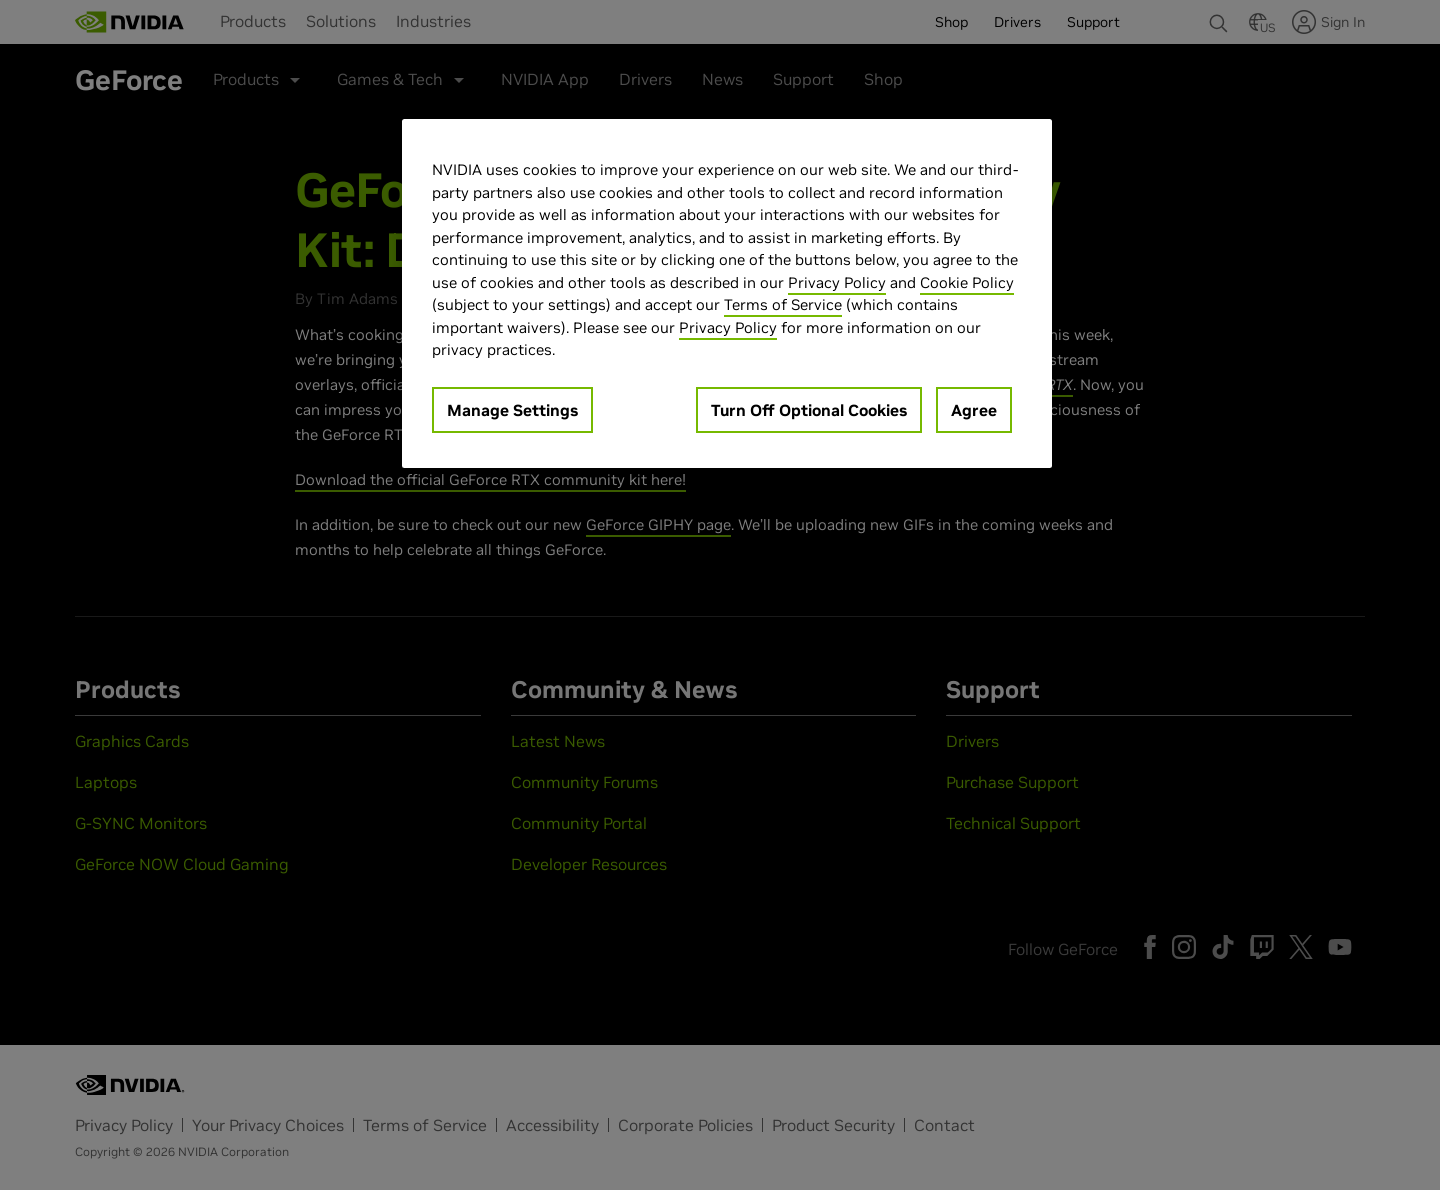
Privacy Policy (837, 282)
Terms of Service (783, 304)
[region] (727, 293)
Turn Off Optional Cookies (809, 410)
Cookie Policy (967, 282)
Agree (974, 410)
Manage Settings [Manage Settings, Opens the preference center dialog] (512, 410)
